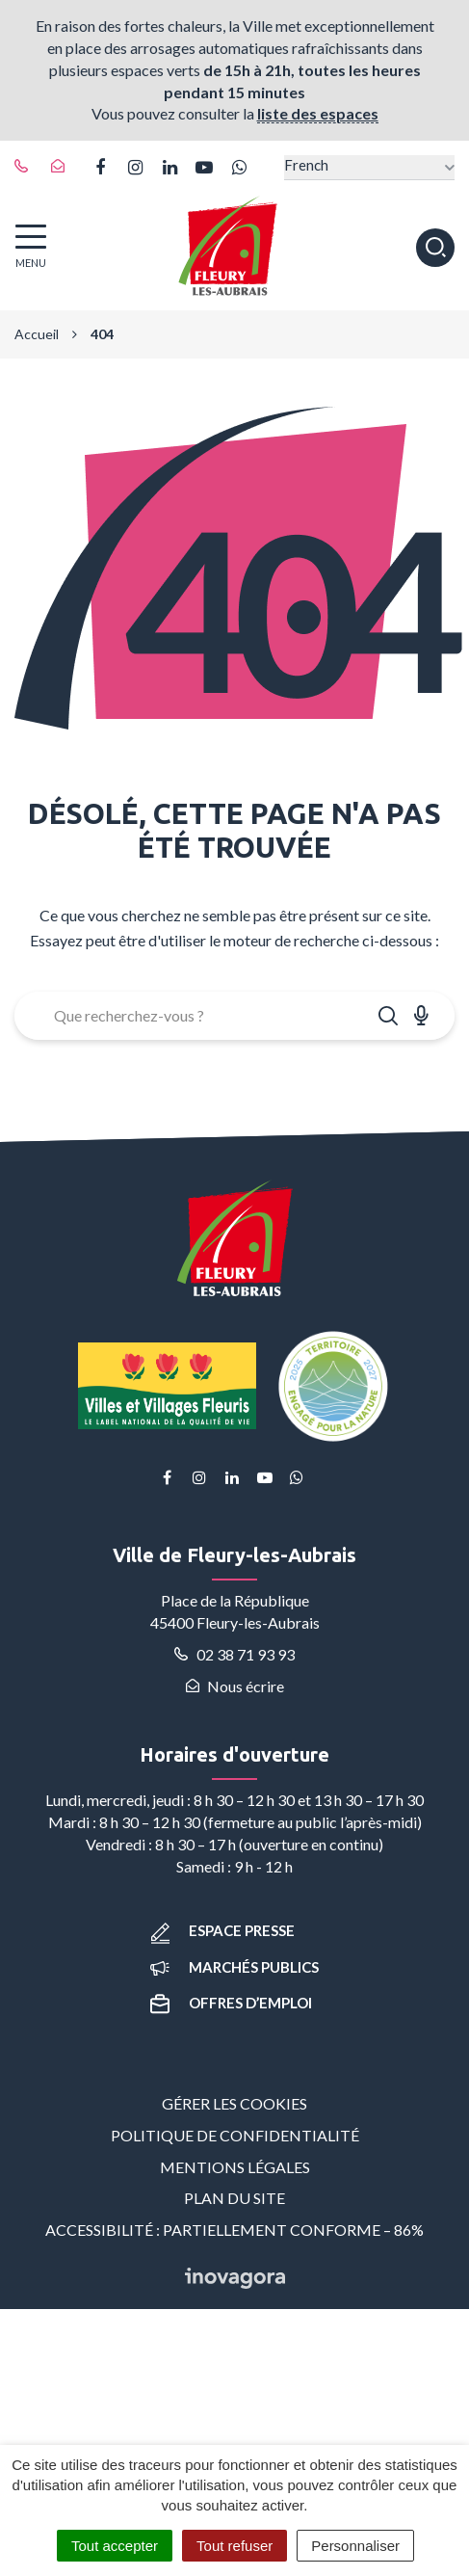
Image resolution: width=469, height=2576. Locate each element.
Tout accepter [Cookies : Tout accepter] (114, 2545)
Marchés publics (234, 1967)
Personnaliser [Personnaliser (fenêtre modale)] (355, 2545)
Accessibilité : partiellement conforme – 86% (234, 2229)
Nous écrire (235, 1686)
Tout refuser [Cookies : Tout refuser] (234, 2545)
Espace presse (222, 1930)
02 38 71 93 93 (234, 1654)
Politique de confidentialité (235, 2135)
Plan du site (234, 2198)
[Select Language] (369, 167)
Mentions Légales (235, 2167)
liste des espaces (317, 113)
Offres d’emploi (231, 2002)
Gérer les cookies (234, 2103)
